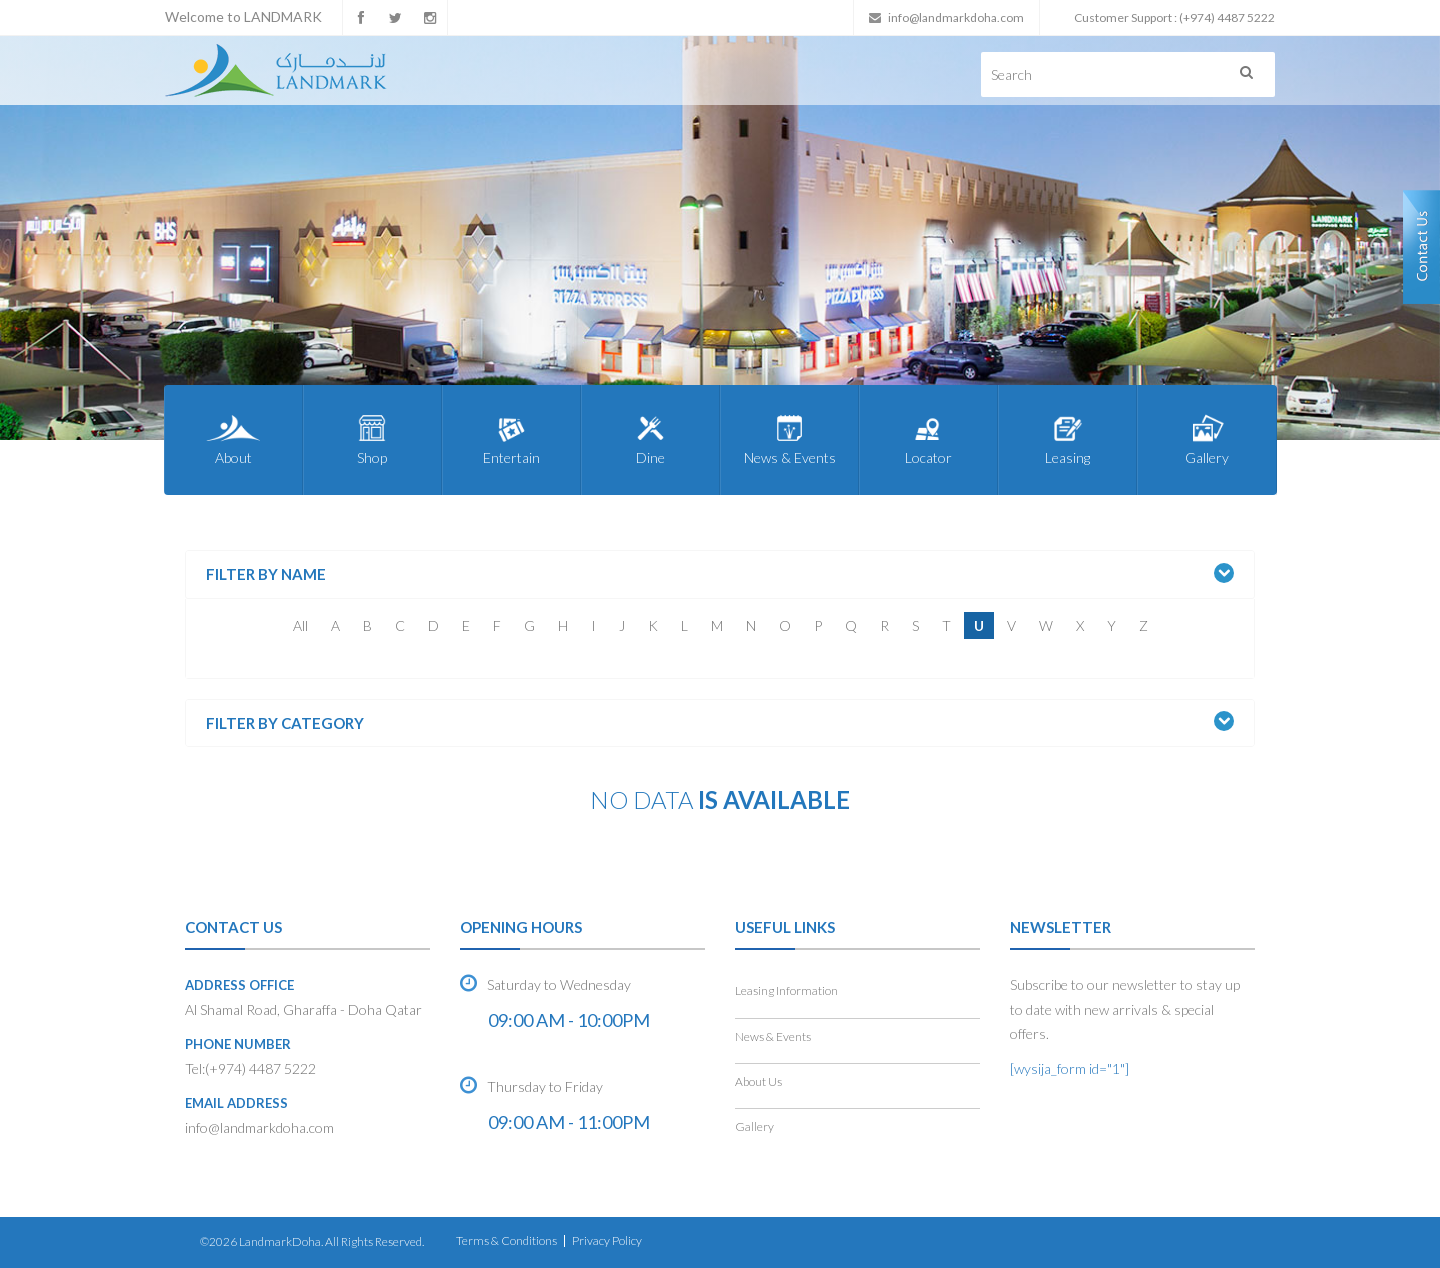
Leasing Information (786, 990)
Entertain (511, 439)
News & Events (789, 439)
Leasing (1067, 439)
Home (213, 852)
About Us (758, 1081)
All (300, 625)
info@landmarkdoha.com (956, 17)
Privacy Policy (607, 1240)
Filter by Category (285, 723)
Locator (928, 439)
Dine (650, 439)
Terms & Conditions (506, 1240)
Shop (372, 439)
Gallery (1206, 439)
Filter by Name (266, 574)
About (233, 439)
